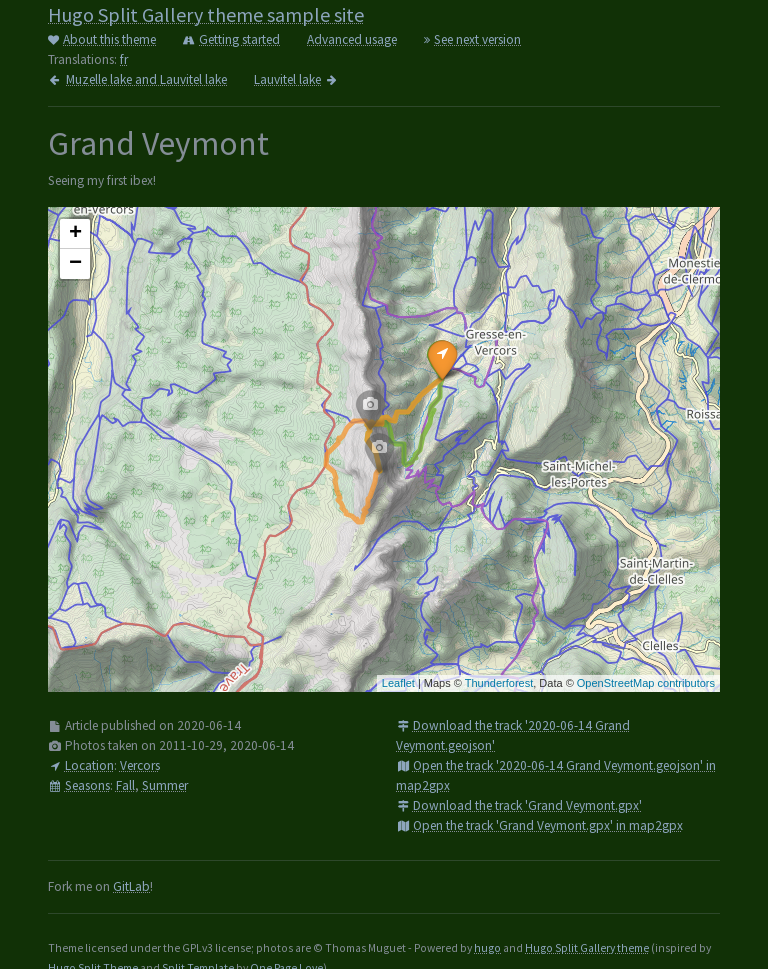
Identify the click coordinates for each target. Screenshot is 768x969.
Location (81, 765)
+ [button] (75, 234)
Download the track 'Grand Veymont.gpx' (519, 805)
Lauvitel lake (296, 79)
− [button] (75, 264)
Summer (165, 785)
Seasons (79, 785)
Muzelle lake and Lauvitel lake (137, 79)
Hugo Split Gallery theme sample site (206, 14)
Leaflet (398, 683)
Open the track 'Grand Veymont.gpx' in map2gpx (539, 825)
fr (124, 59)
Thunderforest (499, 683)
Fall (125, 785)
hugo (487, 948)
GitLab (131, 886)
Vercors (140, 765)
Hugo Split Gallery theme (587, 948)
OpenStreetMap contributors (646, 683)
